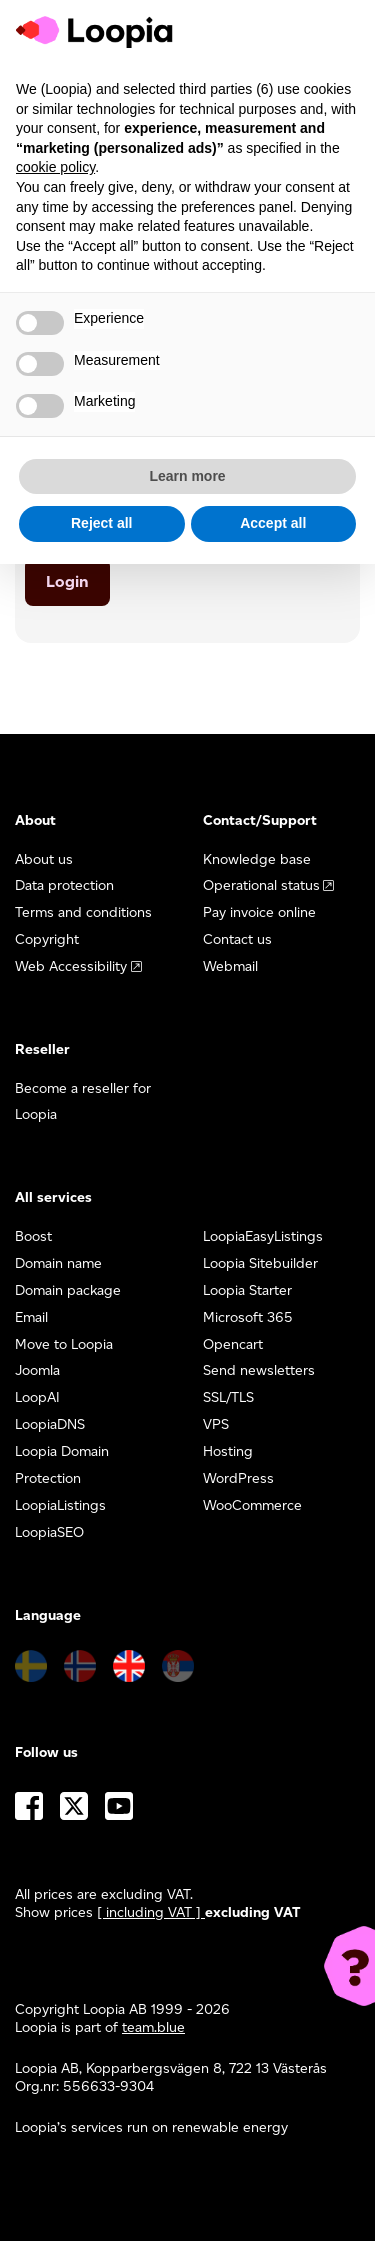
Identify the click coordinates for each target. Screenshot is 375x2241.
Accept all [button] (273, 523)
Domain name (58, 1263)
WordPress (238, 1478)
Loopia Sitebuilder (260, 1263)
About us (44, 859)
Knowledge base (257, 859)
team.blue (153, 2027)
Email (31, 1317)
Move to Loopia (64, 1344)
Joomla (37, 1370)
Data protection (64, 885)
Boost (33, 1236)
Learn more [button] (187, 476)
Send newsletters (259, 1370)
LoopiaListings (60, 1505)
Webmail (230, 966)
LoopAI (37, 1397)
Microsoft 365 (248, 1317)
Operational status (261, 885)
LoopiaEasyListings (263, 1236)
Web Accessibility (71, 966)
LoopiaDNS (50, 1424)
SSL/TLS (228, 1397)
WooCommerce (252, 1505)
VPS (216, 1424)
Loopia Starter (247, 1290)
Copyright (47, 939)
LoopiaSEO (49, 1532)
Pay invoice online (259, 912)
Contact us (237, 939)
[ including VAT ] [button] (151, 1912)
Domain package (68, 1290)
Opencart (233, 1344)
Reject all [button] (101, 523)
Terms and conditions (83, 912)
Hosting (228, 1451)
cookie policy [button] (55, 167)
